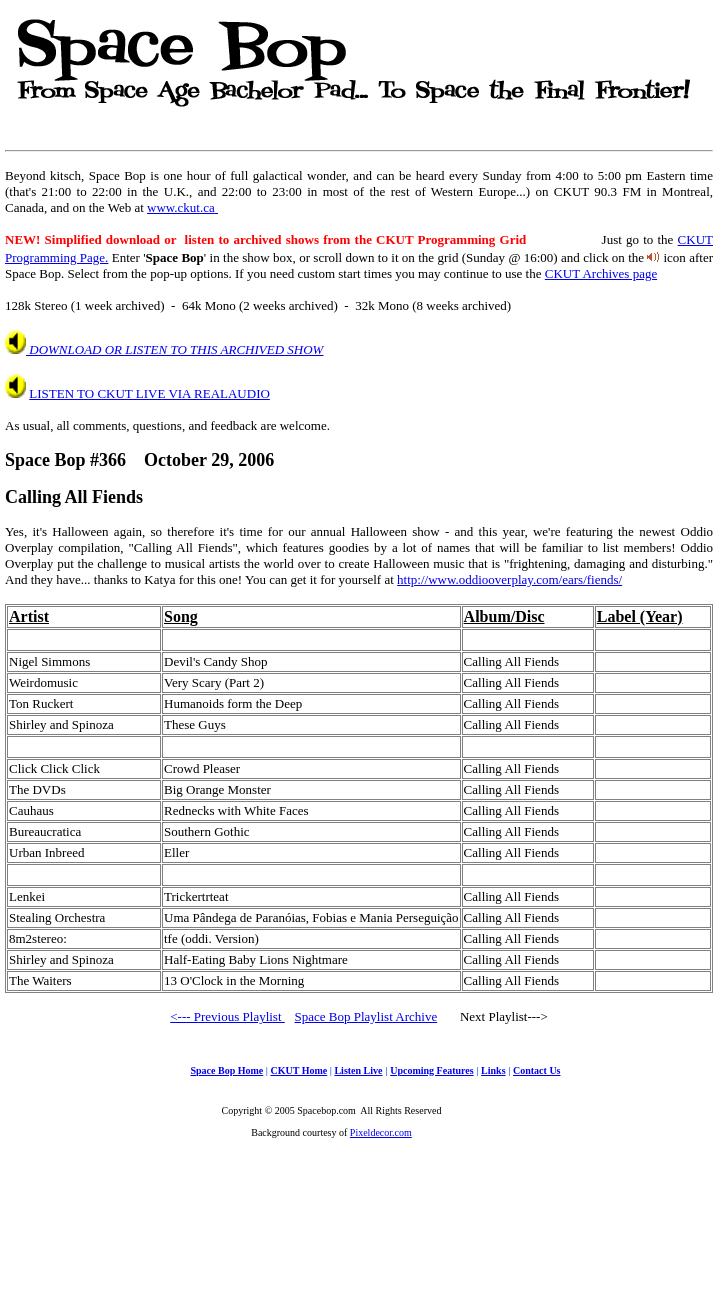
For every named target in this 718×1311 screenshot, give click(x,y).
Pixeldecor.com (381, 1132)
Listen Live (358, 1070)
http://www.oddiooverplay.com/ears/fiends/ (509, 579)
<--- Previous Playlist (227, 1016)
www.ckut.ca (182, 207)
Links (493, 1070)
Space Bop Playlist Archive (366, 1016)
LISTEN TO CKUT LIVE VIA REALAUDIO (149, 393)
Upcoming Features (431, 1070)
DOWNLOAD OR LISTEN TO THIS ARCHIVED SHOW (174, 349)
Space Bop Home (226, 1070)
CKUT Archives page (601, 273)
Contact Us (537, 1070)
